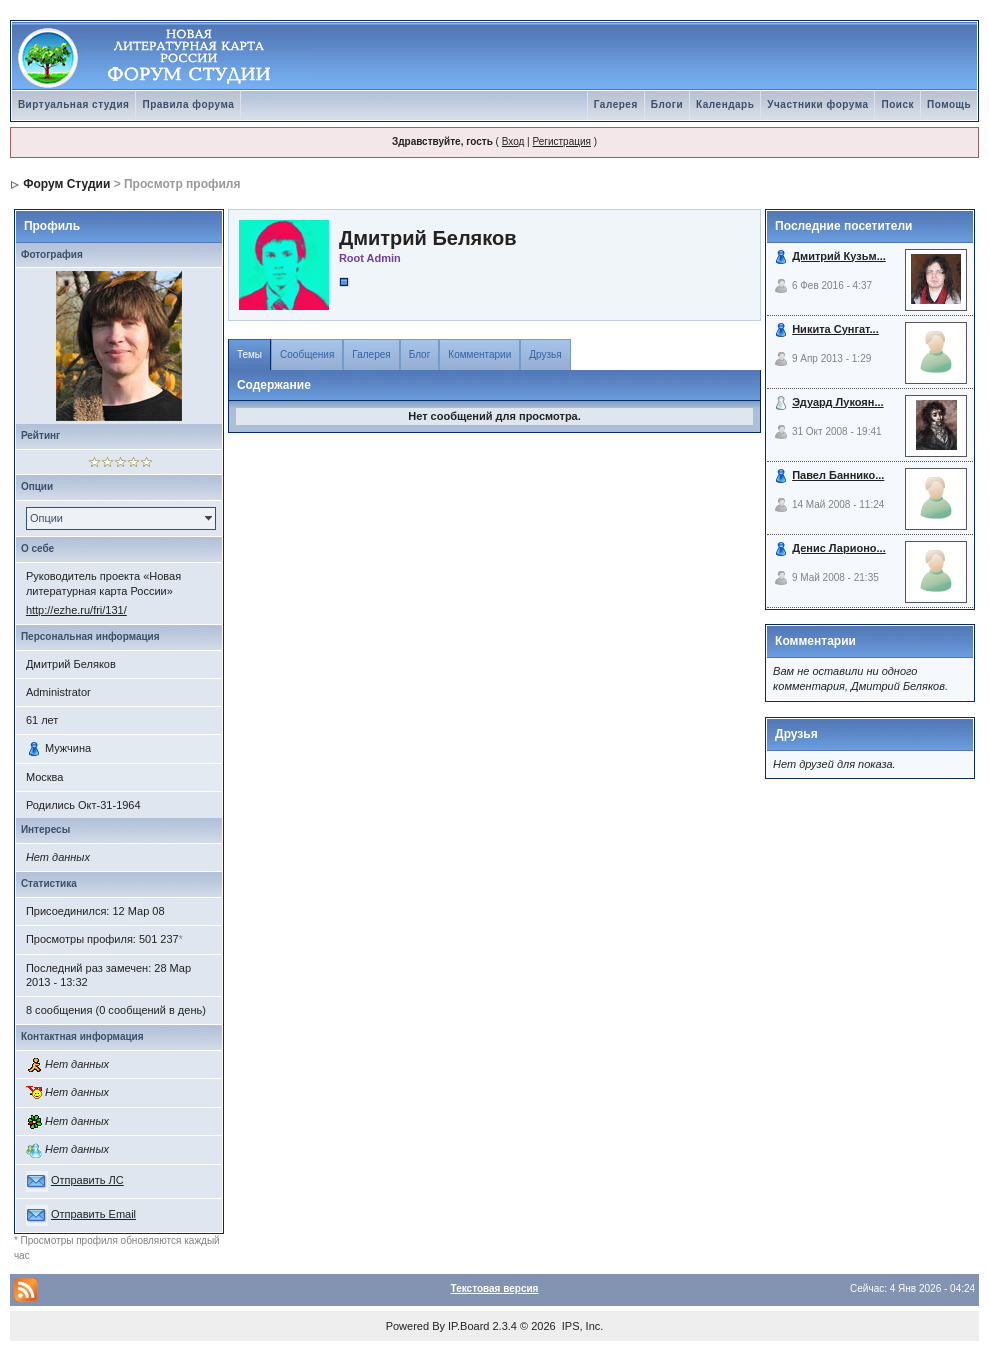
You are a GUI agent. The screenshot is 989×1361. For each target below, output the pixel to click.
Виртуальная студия (74, 104)
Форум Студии (66, 184)
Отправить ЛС (87, 1180)
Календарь (725, 104)
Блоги (667, 104)
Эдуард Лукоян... (837, 402)
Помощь (949, 104)
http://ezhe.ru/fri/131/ (76, 610)
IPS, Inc (581, 1326)
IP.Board (468, 1326)
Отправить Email (93, 1214)
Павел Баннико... (838, 475)
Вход (513, 141)
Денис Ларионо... (839, 548)
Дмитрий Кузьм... (839, 256)
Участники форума (817, 104)
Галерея (616, 104)
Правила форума (188, 104)
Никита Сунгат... (835, 329)
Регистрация (561, 141)
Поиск (897, 104)
